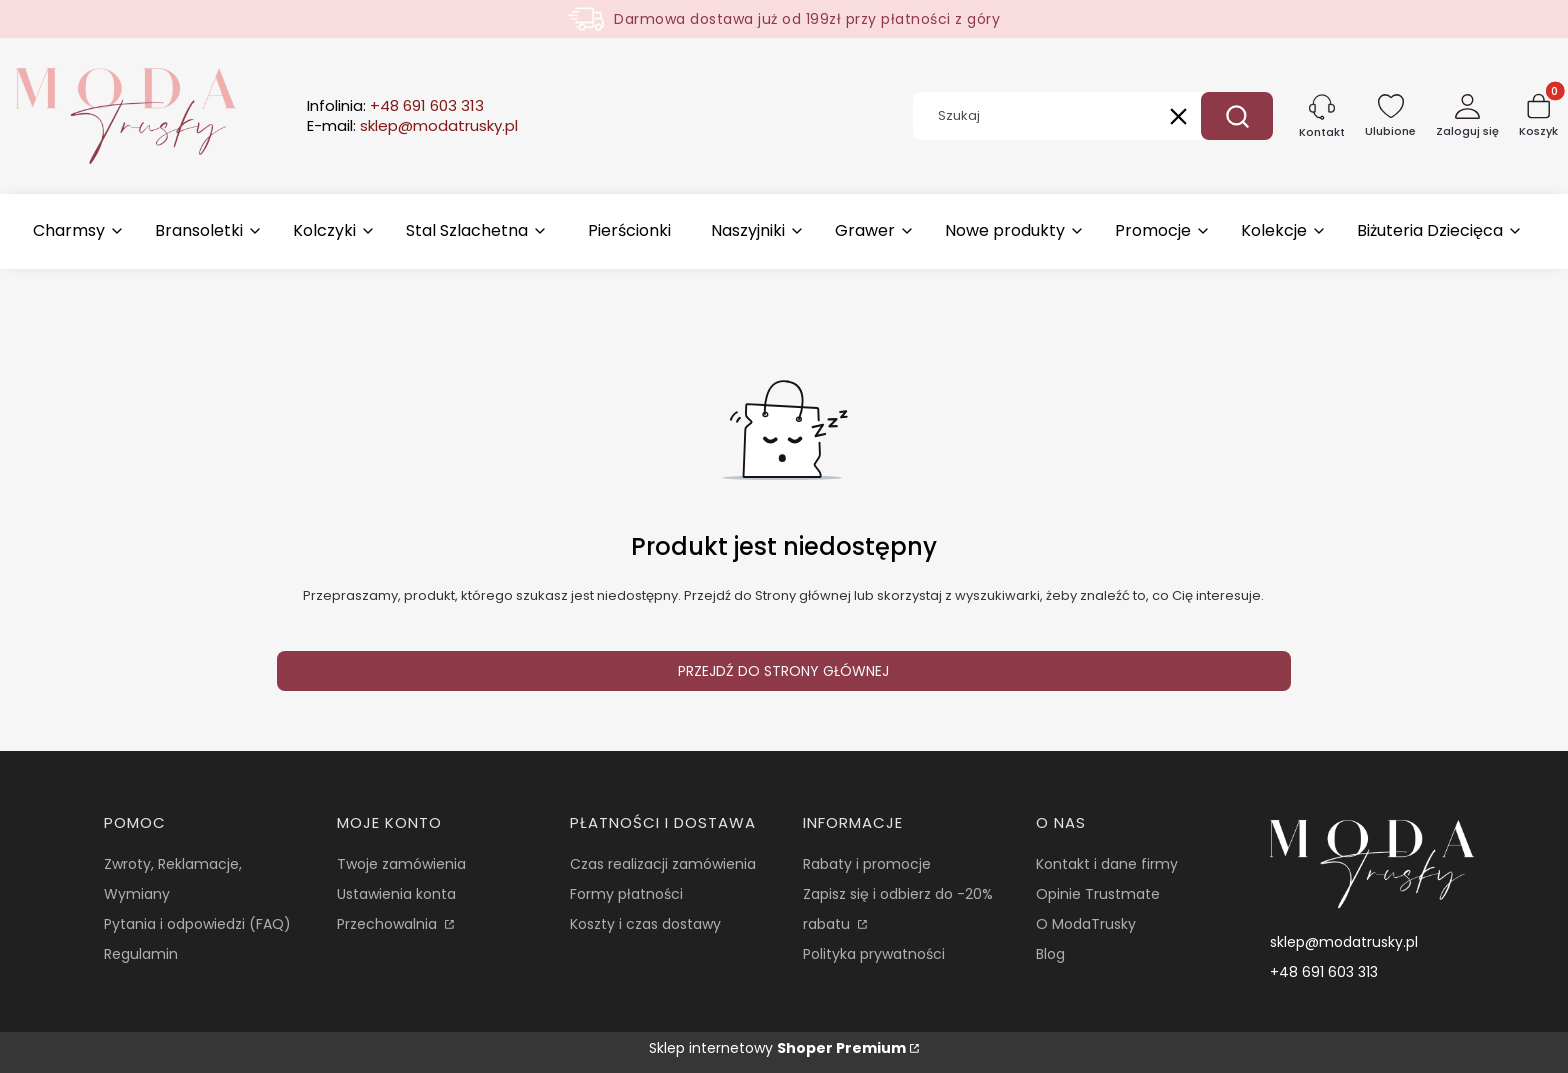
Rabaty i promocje (867, 864)
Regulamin (141, 954)
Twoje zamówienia (401, 864)
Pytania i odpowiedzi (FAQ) (197, 924)
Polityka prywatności (874, 954)
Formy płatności (626, 894)
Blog (1050, 954)
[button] (1237, 116)
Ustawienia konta (396, 894)
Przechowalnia (389, 924)
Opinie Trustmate (1098, 894)
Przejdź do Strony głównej (783, 671)
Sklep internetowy (777, 1048)
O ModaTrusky (1086, 924)
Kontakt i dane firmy (1107, 864)
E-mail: (412, 126)
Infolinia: (395, 106)
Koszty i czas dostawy (645, 924)
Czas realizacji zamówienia (663, 864)
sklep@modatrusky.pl (1344, 942)
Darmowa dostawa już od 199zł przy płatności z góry (807, 19)
